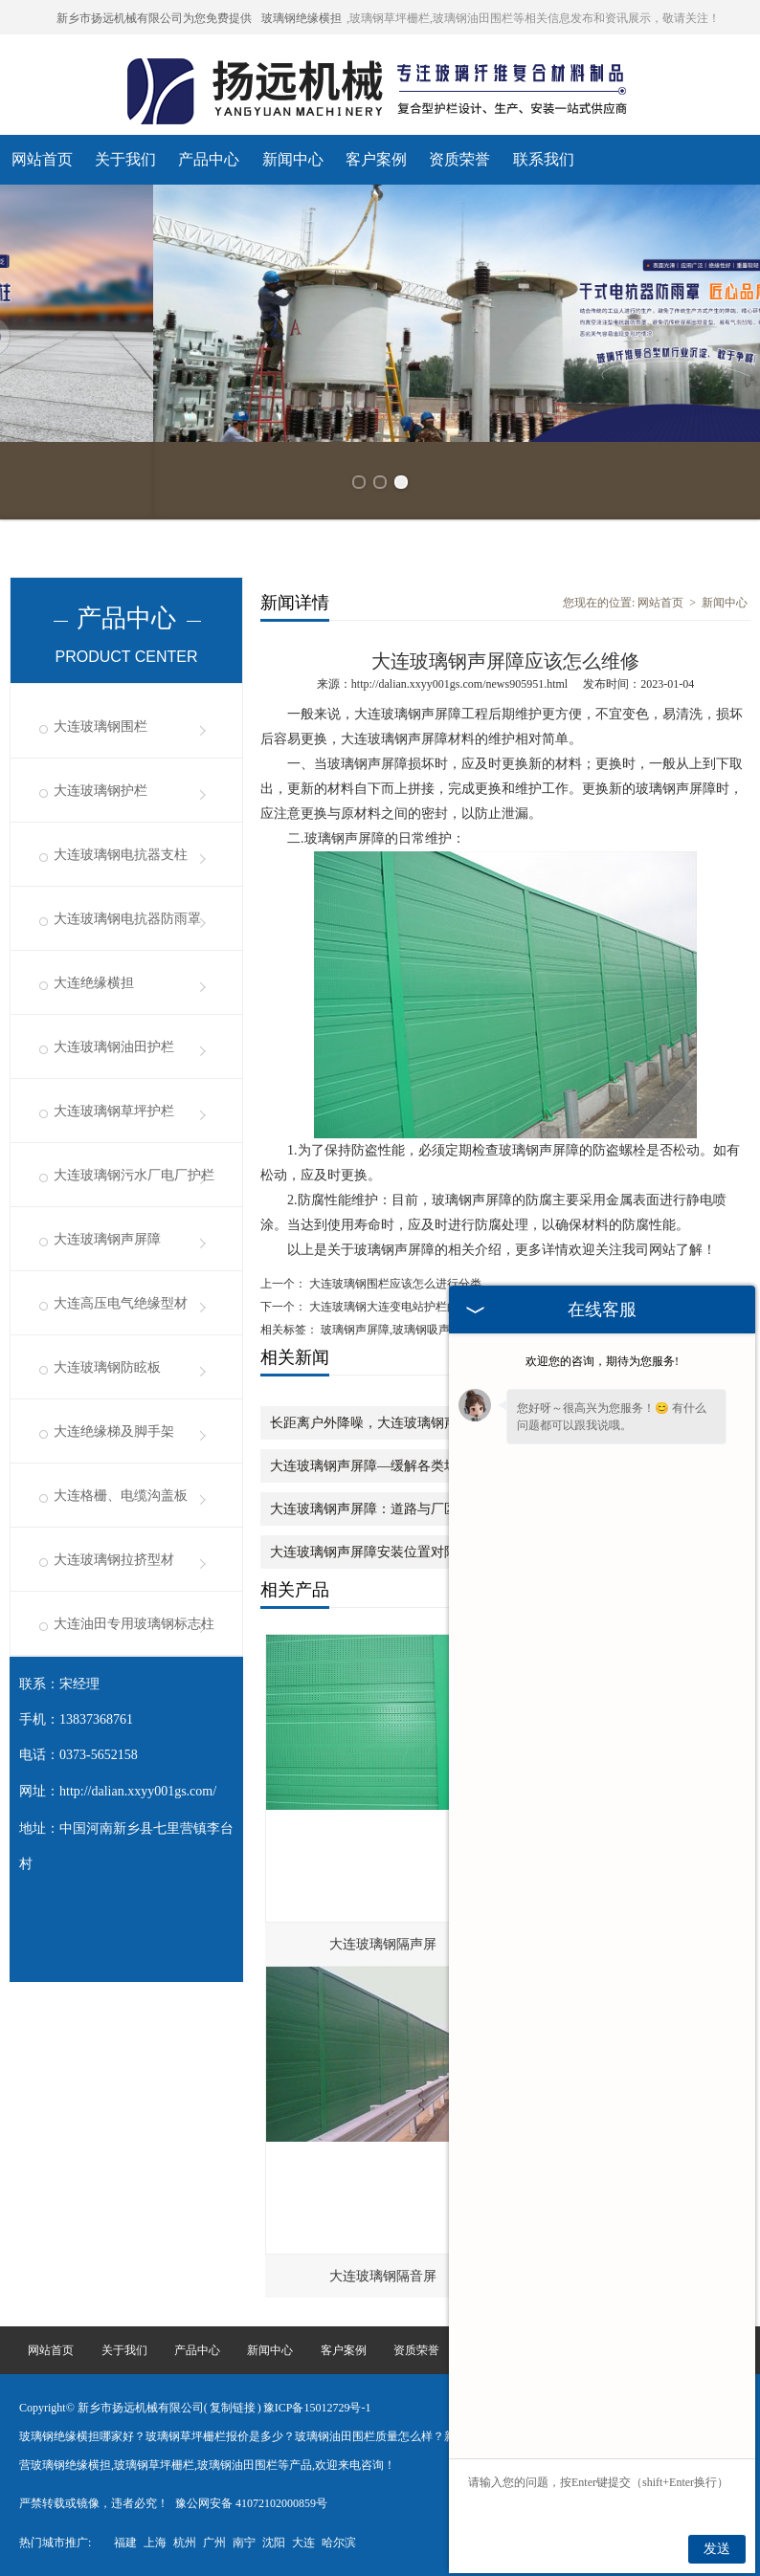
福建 (125, 2542)
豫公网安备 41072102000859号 (251, 2503)
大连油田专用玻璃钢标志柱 (134, 1624)
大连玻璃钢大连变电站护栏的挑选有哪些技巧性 (428, 1306)
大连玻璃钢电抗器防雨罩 (127, 919)
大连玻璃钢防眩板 (107, 1367)
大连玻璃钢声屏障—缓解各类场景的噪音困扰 (404, 1466)
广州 (214, 2542)
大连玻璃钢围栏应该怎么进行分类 (393, 1283)
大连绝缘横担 (94, 983)
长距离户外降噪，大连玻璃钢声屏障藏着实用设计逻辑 (431, 1423)
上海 (155, 2542)
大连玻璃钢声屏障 (107, 1239)
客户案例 (376, 159)
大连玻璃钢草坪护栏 (114, 1111)
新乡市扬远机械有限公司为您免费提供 (154, 18)
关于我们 (125, 159)
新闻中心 (293, 159)
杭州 (184, 2542)
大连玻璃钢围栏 (100, 726)
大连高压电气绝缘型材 (121, 1303)
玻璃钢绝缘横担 (301, 18)
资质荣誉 (459, 159)
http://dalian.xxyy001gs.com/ (137, 1791)
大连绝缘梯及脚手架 (114, 1431)
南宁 (244, 2542)
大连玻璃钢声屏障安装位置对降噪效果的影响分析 (417, 1552)
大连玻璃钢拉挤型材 (114, 1559)
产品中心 (208, 159)
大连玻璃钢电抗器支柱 (121, 855)
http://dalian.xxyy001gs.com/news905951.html (459, 684)
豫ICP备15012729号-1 (317, 2407)
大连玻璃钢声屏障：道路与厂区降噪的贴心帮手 (410, 1509)
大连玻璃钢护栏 (100, 790)
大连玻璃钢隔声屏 (382, 1944)
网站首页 (42, 159)
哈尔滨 (339, 2542)
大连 (303, 2542)
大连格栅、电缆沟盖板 (121, 1495)
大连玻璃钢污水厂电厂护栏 (134, 1175)
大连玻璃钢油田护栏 (114, 1047)
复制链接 (233, 2407)
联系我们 (543, 159)
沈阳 (273, 2542)
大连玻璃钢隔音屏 (382, 2276)
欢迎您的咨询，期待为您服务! (602, 1361)
